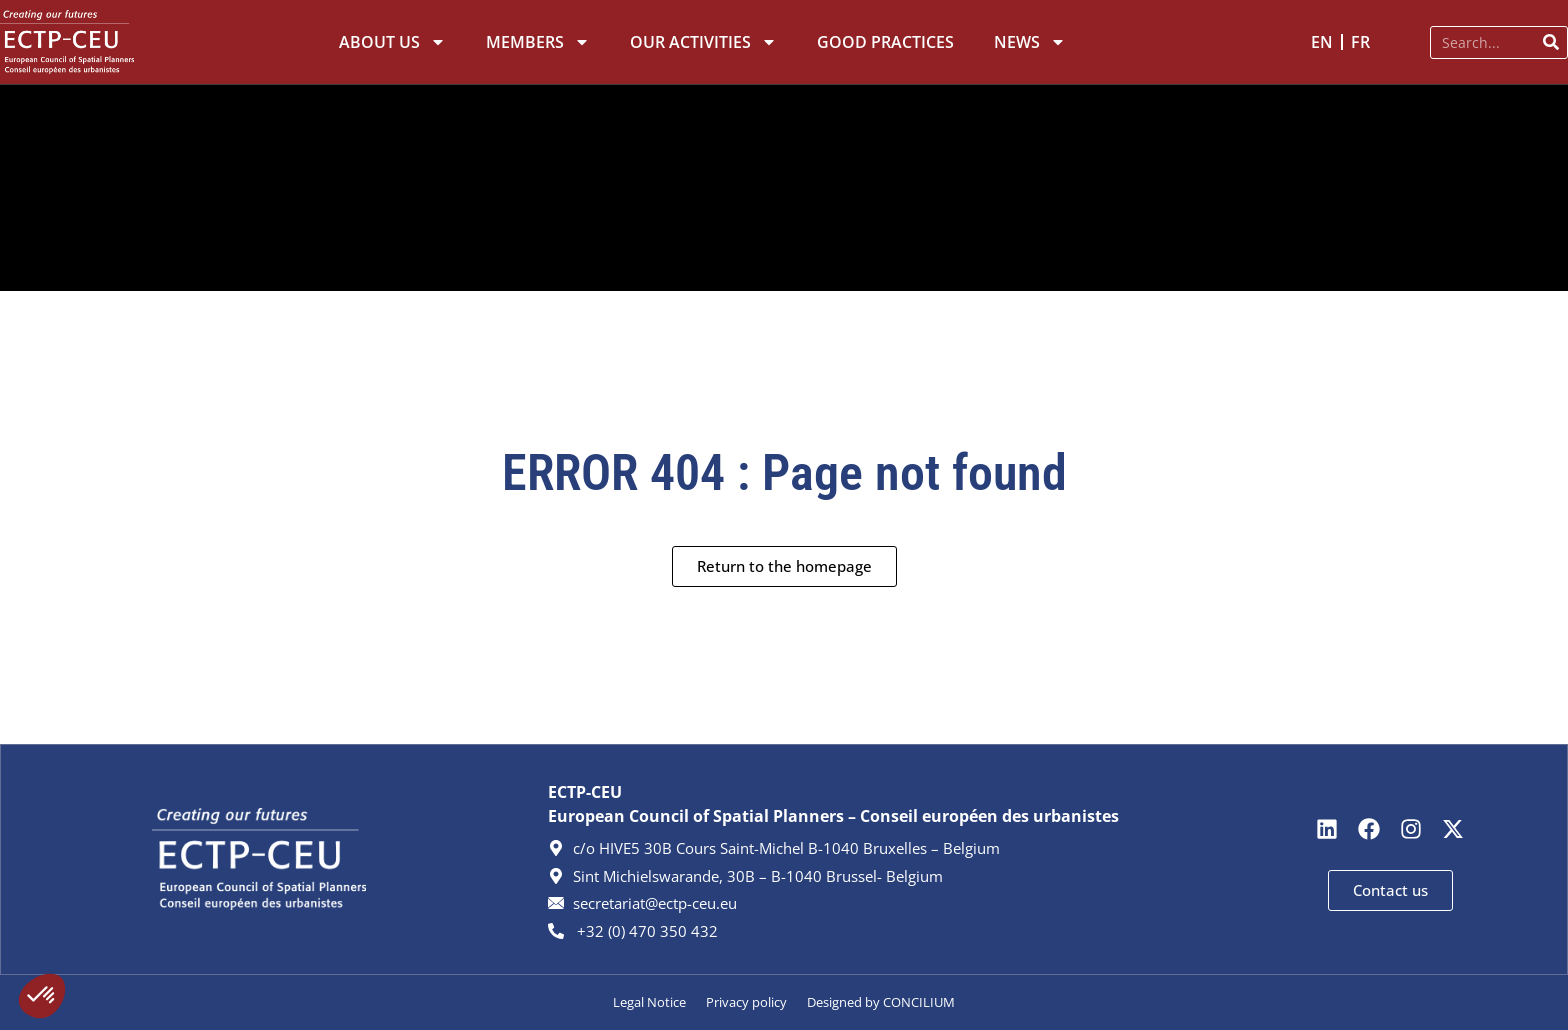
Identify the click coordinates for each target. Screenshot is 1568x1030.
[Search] (1550, 42)
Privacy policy (746, 1002)
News (1030, 42)
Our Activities (703, 42)
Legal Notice (649, 1002)
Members (538, 42)
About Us (392, 42)
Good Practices (885, 42)
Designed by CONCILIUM (881, 1002)
